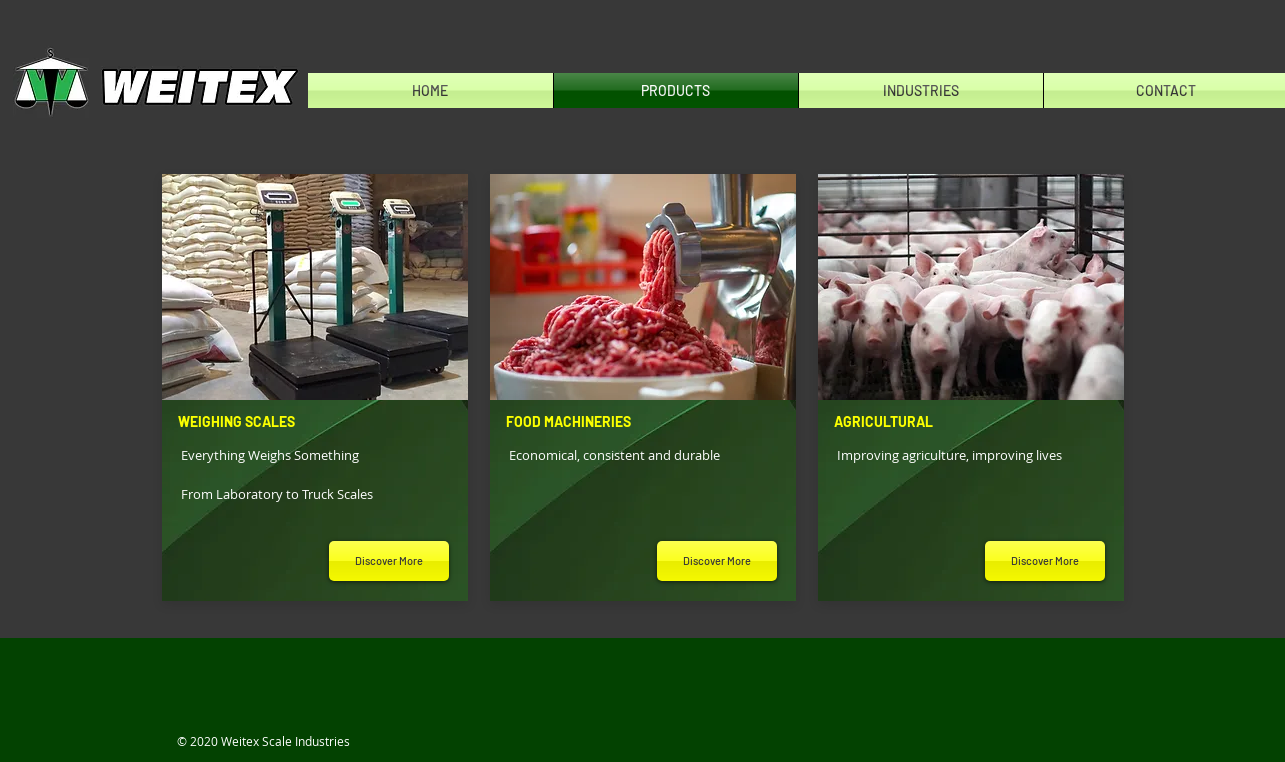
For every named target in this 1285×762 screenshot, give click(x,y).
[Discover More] (389, 561)
